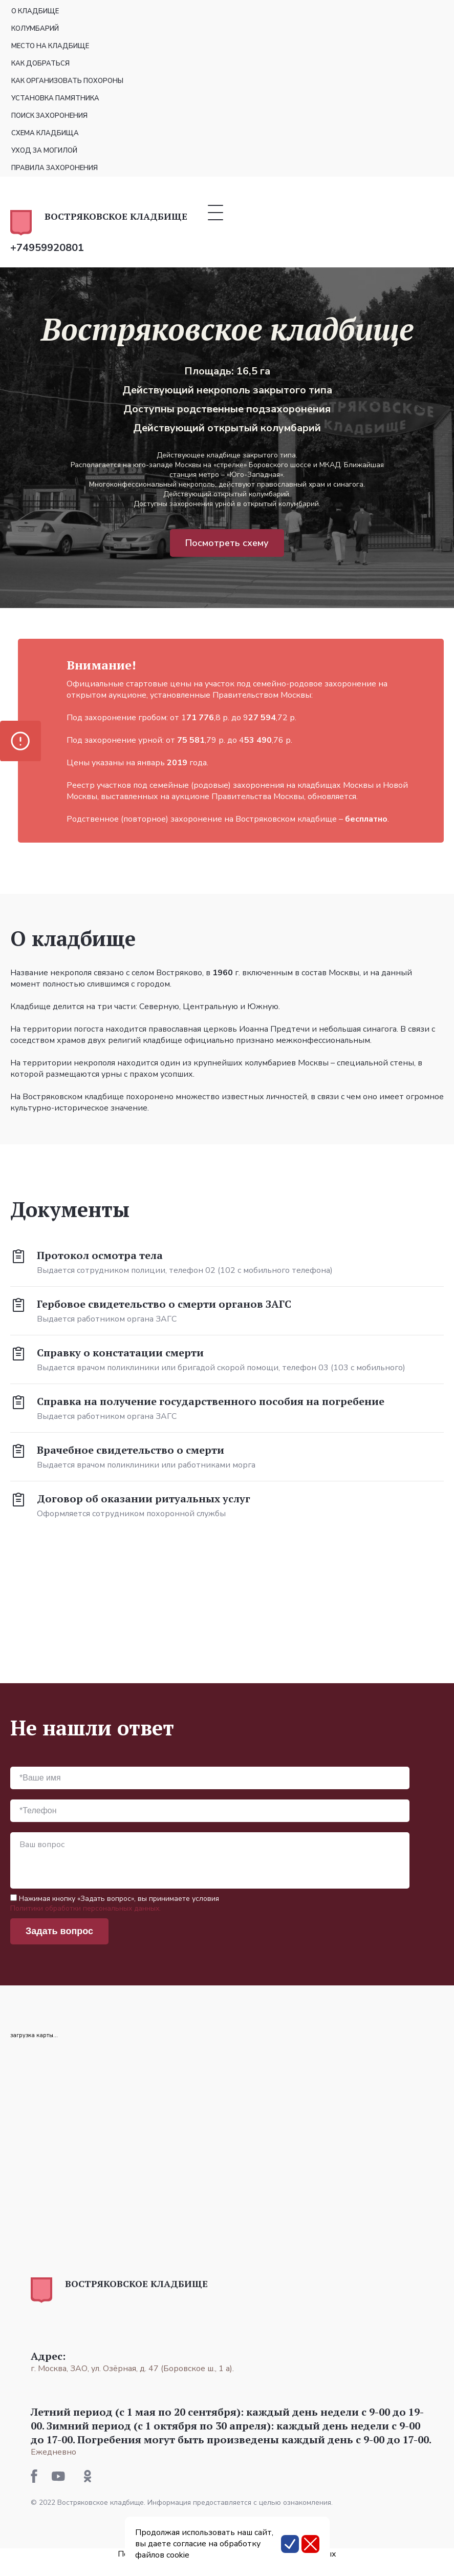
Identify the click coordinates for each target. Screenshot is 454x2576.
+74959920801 (47, 248)
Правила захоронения (54, 168)
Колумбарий (35, 28)
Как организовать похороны (67, 81)
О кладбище (35, 11)
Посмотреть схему (227, 543)
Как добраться (40, 63)
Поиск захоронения (49, 115)
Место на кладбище (50, 46)
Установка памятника (55, 98)
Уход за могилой (44, 150)
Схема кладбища (45, 133)
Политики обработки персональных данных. (85, 1908)
